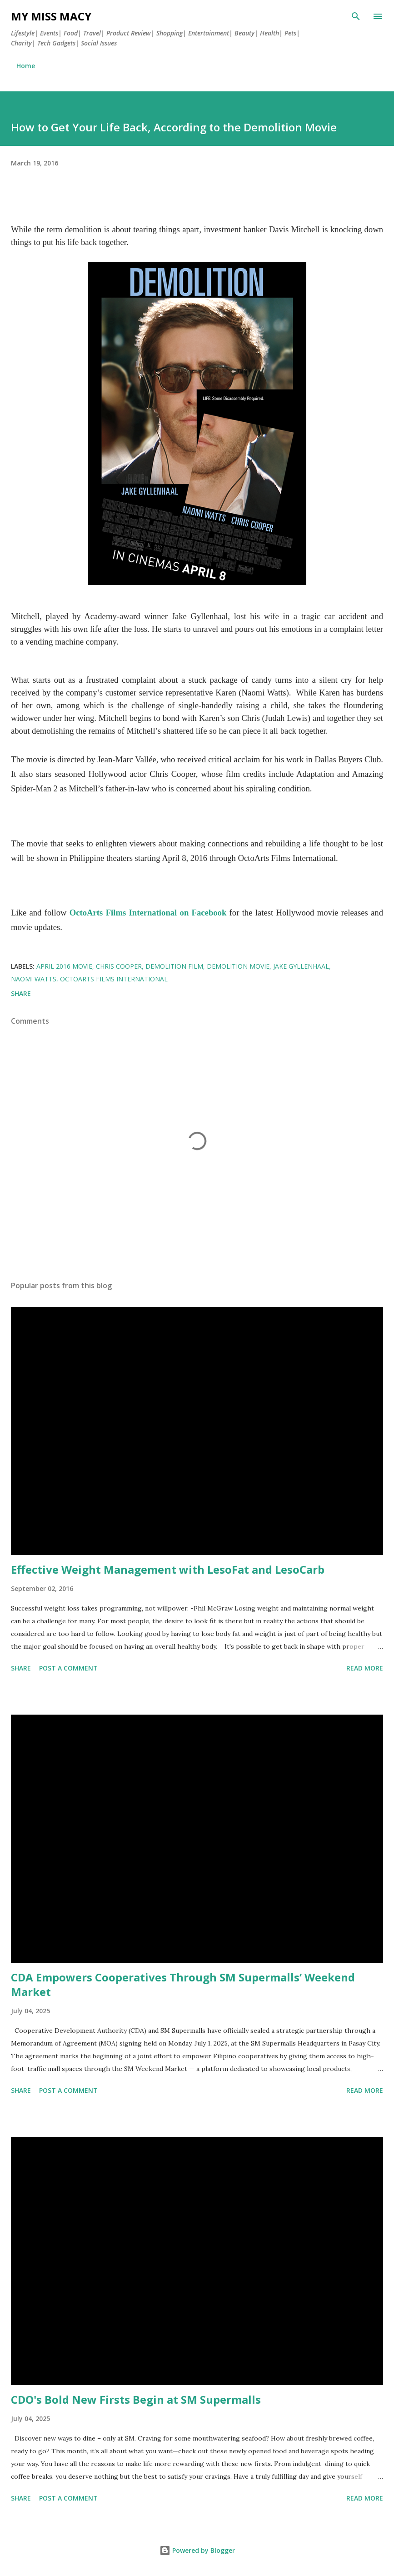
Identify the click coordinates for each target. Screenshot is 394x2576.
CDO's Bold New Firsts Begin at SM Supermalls (136, 2399)
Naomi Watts (33, 979)
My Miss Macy (51, 16)
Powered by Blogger (197, 2550)
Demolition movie (238, 966)
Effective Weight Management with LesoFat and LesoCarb (167, 1569)
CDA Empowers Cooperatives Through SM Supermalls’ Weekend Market (183, 1984)
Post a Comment (68, 1668)
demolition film (174, 966)
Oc (75, 912)
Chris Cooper (119, 966)
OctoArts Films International (114, 979)
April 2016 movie (64, 966)
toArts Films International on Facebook (153, 912)
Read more (364, 1668)
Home (25, 65)
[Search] (355, 16)
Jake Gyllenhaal (301, 966)
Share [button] (21, 993)
